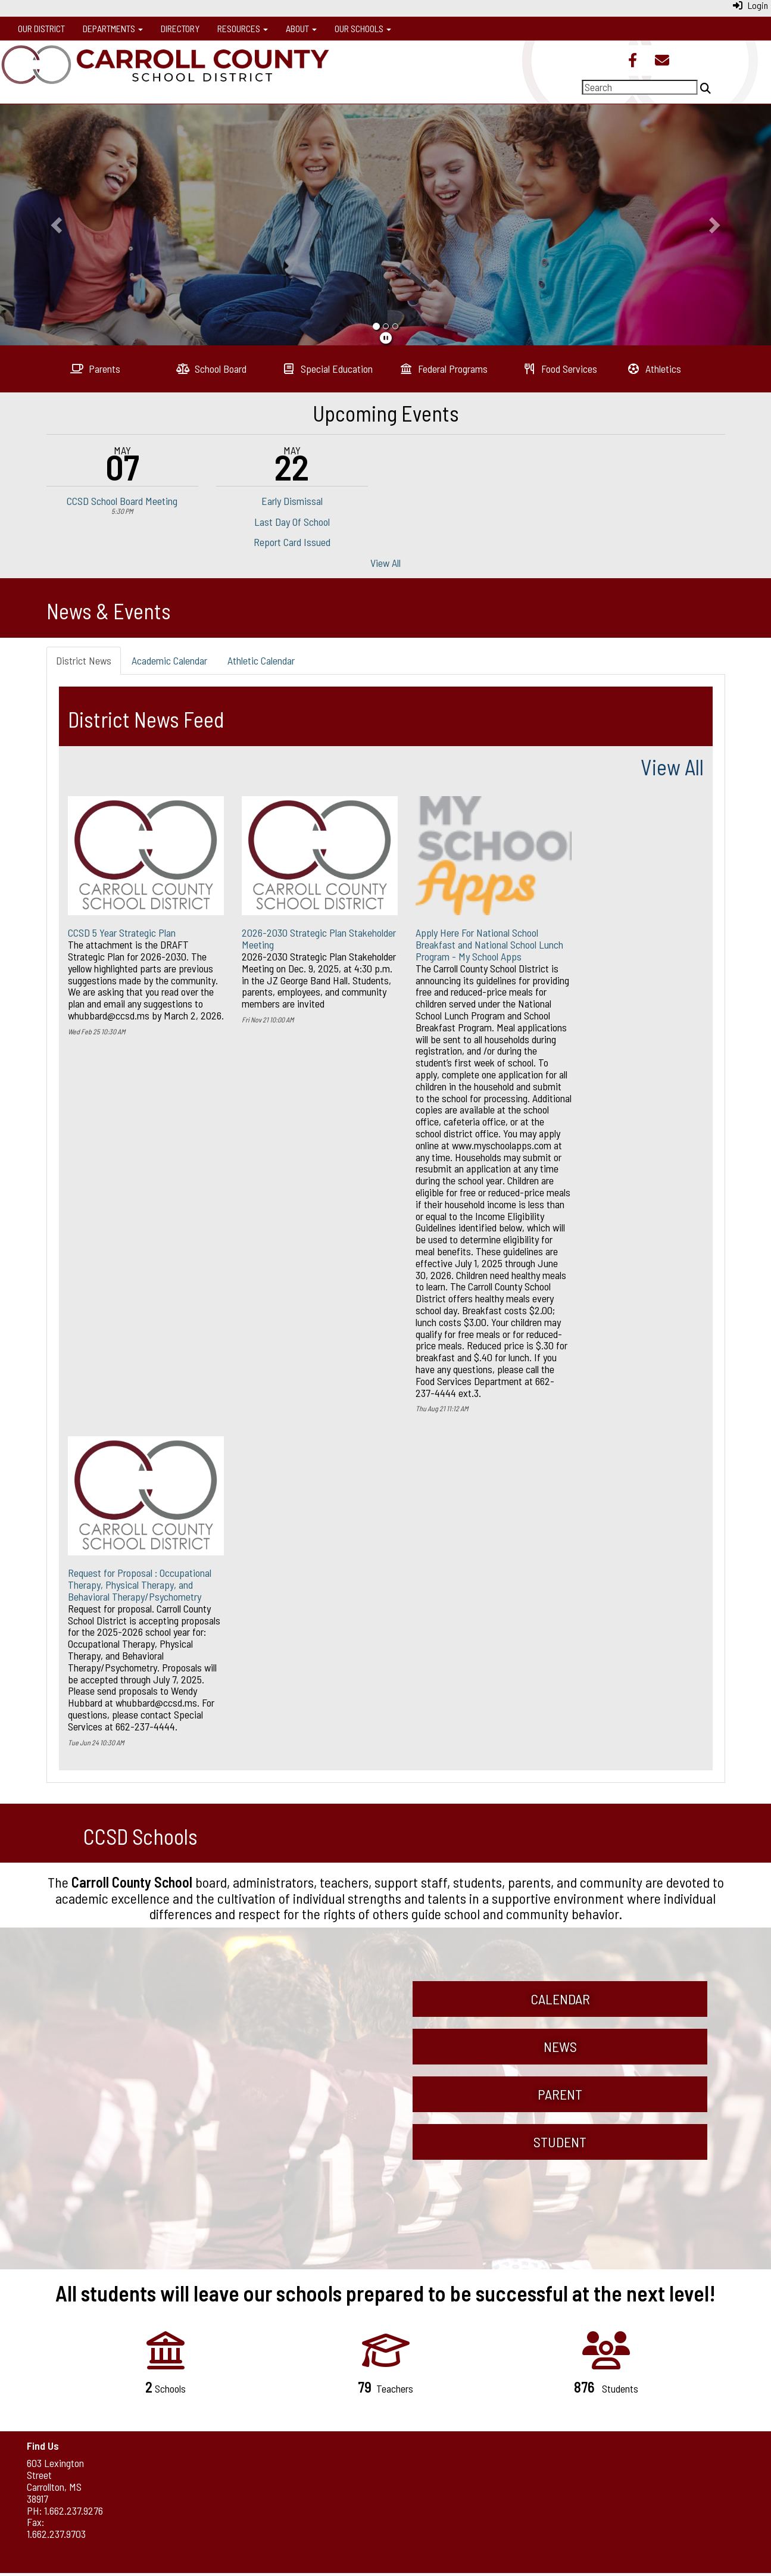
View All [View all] (672, 766)
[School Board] (211, 368)
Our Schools (363, 28)
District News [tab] (83, 660)
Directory (180, 28)
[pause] (386, 337)
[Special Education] (327, 368)
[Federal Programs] (443, 368)
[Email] (662, 61)
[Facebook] (632, 61)
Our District (41, 28)
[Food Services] (559, 368)
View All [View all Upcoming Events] (385, 562)
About (301, 28)
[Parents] (95, 368)
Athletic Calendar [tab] (261, 660)
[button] (58, 224)
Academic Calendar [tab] (169, 660)
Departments (113, 28)
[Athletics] (654, 368)
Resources (242, 28)
